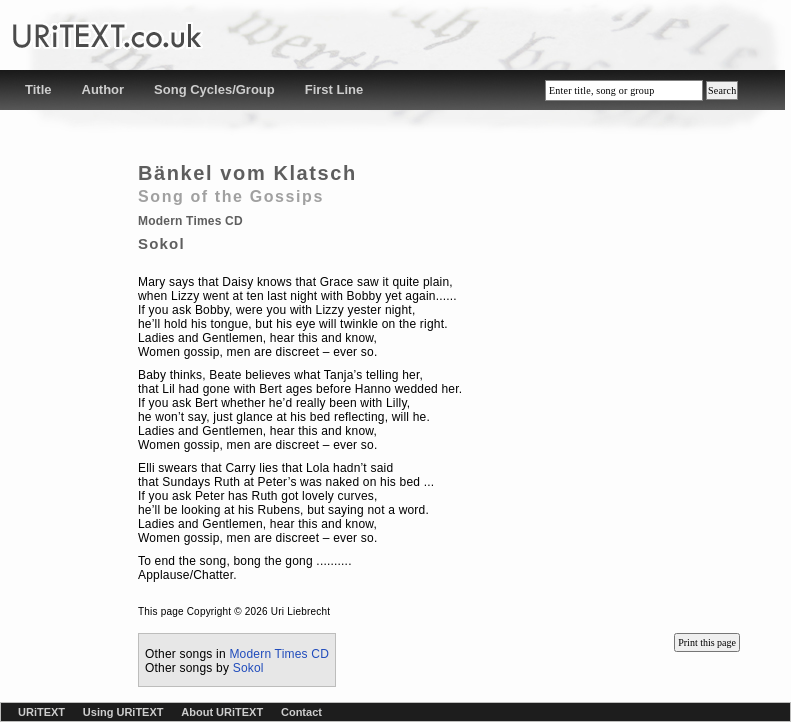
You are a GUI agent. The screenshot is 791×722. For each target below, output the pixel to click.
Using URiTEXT (123, 712)
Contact (301, 712)
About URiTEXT (222, 712)
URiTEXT (41, 712)
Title (38, 89)
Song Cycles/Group (214, 89)
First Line (334, 89)
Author (103, 89)
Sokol (248, 668)
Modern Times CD (279, 654)
